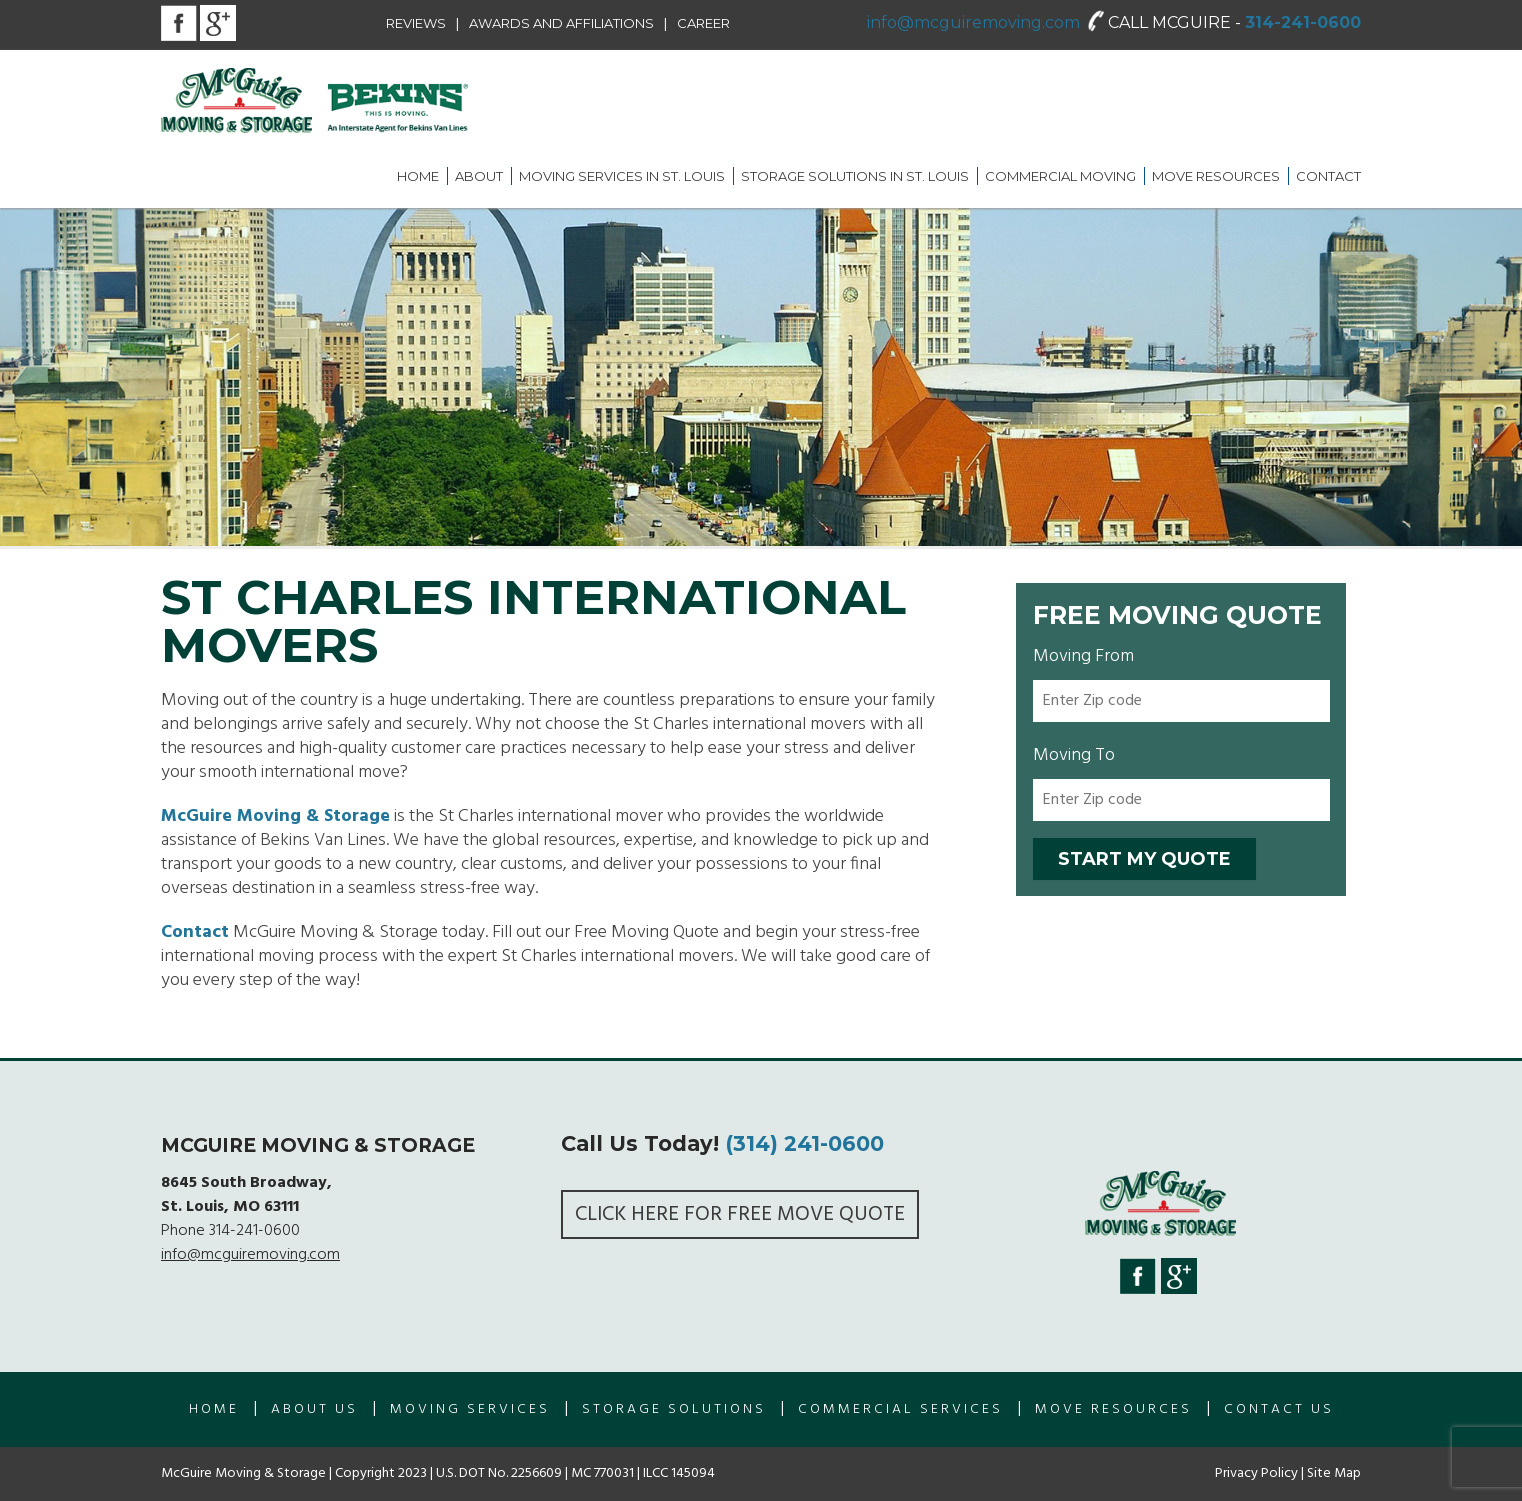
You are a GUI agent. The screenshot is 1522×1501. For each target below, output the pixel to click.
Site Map (1334, 1473)
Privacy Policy (1256, 1473)
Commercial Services (900, 1409)
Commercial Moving (1060, 176)
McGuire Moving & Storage (275, 816)
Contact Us (1279, 1409)
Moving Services (470, 1409)
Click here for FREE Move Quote (740, 1214)
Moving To (1074, 755)
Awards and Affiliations (561, 23)
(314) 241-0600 (804, 1143)
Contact (1328, 176)
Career (703, 23)
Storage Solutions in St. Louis (855, 176)
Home (418, 176)
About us (314, 1409)
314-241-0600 (1303, 22)
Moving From (1083, 656)
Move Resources (1216, 176)
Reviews (416, 23)
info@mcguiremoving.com (973, 22)
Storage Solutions (674, 1409)
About (479, 176)
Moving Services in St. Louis (622, 176)
